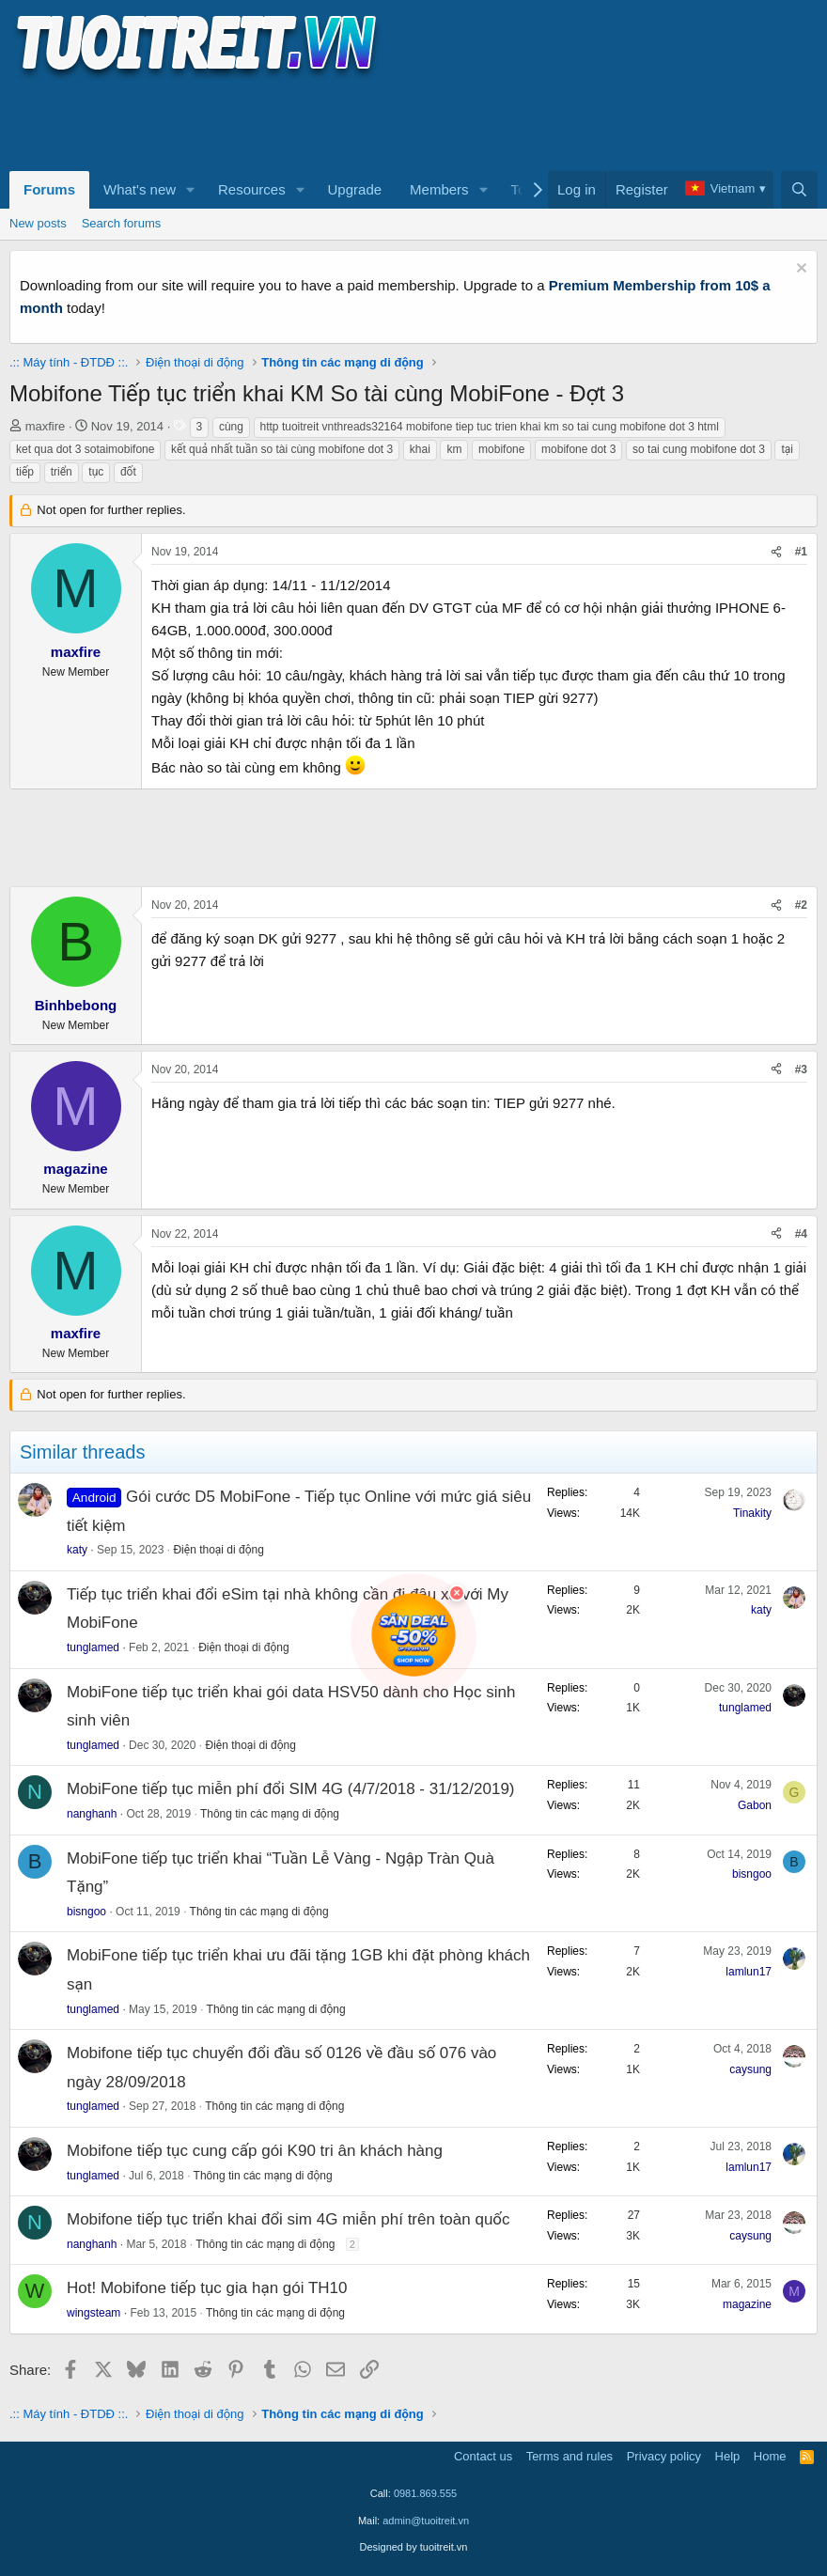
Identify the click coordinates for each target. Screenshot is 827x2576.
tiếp (25, 471)
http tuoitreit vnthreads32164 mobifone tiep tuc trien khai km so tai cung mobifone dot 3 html (489, 426)
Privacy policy (664, 2456)
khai (420, 449)
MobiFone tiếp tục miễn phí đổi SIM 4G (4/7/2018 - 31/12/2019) (291, 1789)
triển (61, 471)
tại (787, 449)
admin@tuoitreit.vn (425, 2520)
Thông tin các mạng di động (269, 1813)
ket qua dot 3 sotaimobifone (85, 449)
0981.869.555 (425, 2493)
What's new (139, 189)
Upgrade (355, 189)
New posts (38, 223)
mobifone (501, 449)
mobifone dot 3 (578, 449)
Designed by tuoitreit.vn (414, 2547)
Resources (252, 189)
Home (770, 2456)
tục (95, 471)
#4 (801, 1234)
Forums (49, 189)
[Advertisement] (351, 123)
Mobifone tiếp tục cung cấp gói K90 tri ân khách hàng (255, 2151)
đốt (128, 471)
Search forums (122, 223)
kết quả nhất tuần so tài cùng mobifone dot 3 (282, 449)
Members (439, 189)
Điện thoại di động (218, 1549)
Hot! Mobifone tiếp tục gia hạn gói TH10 (207, 2288)
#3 (801, 1069)
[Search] (799, 190)
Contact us (483, 2456)
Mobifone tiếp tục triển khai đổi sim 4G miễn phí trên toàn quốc (288, 2219)
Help (728, 2456)
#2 (801, 905)
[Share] (776, 552)
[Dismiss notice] (799, 270)
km (453, 449)
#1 (801, 551)
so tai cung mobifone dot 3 (698, 449)
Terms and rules (569, 2456)
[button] (191, 190)
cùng (231, 426)
